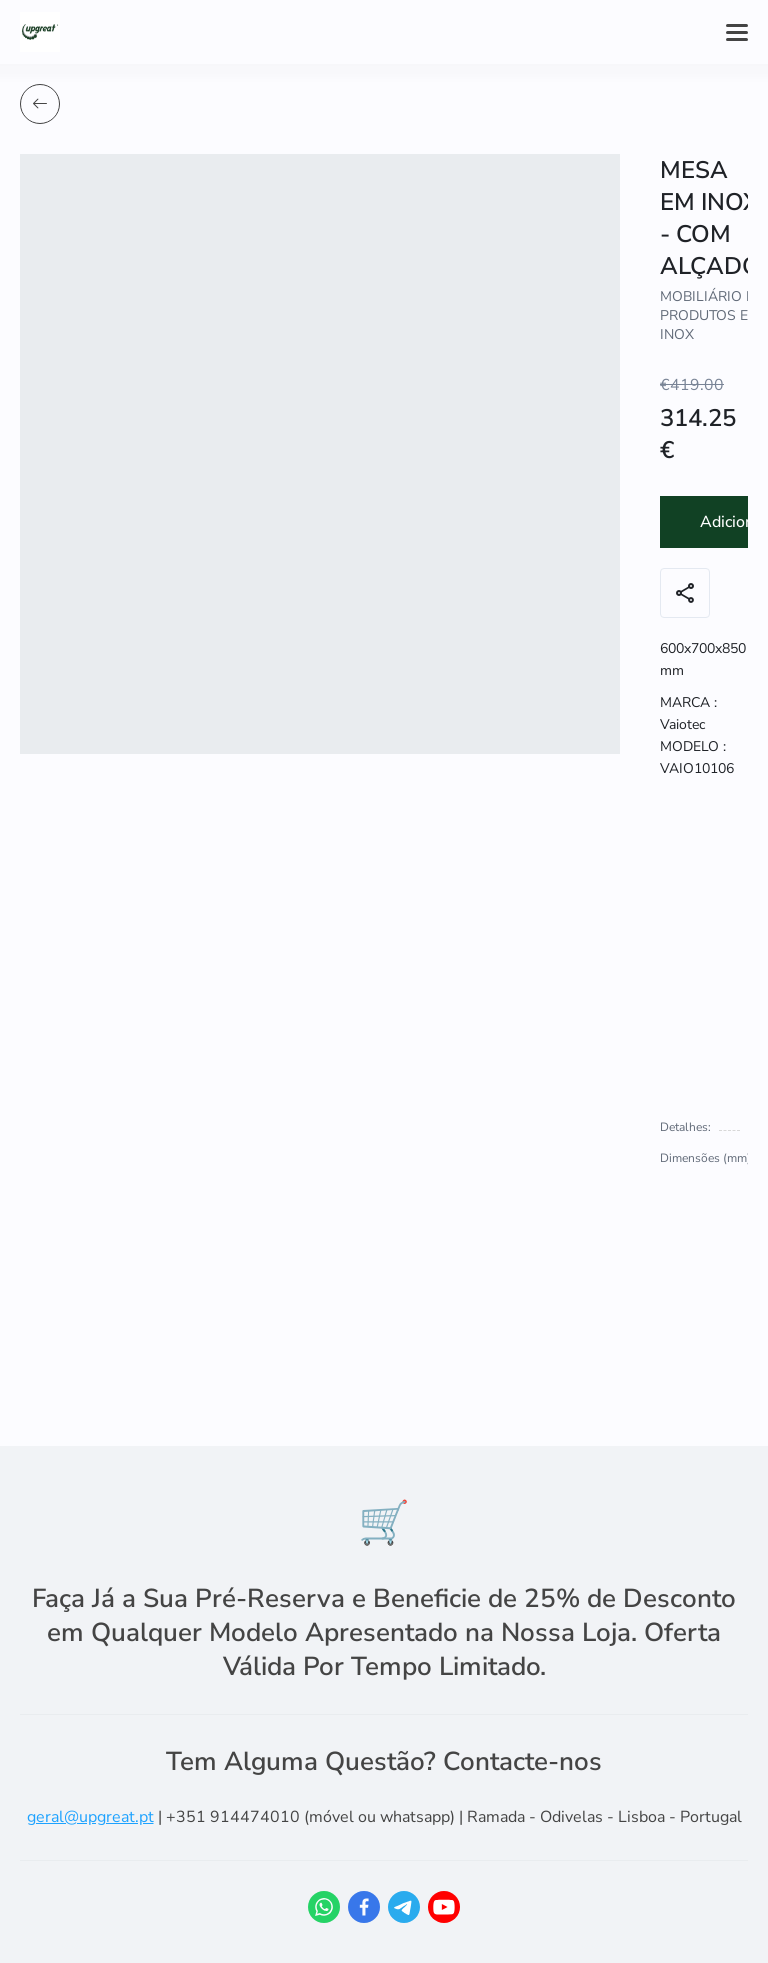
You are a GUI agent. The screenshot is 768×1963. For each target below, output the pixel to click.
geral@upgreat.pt (90, 1817)
